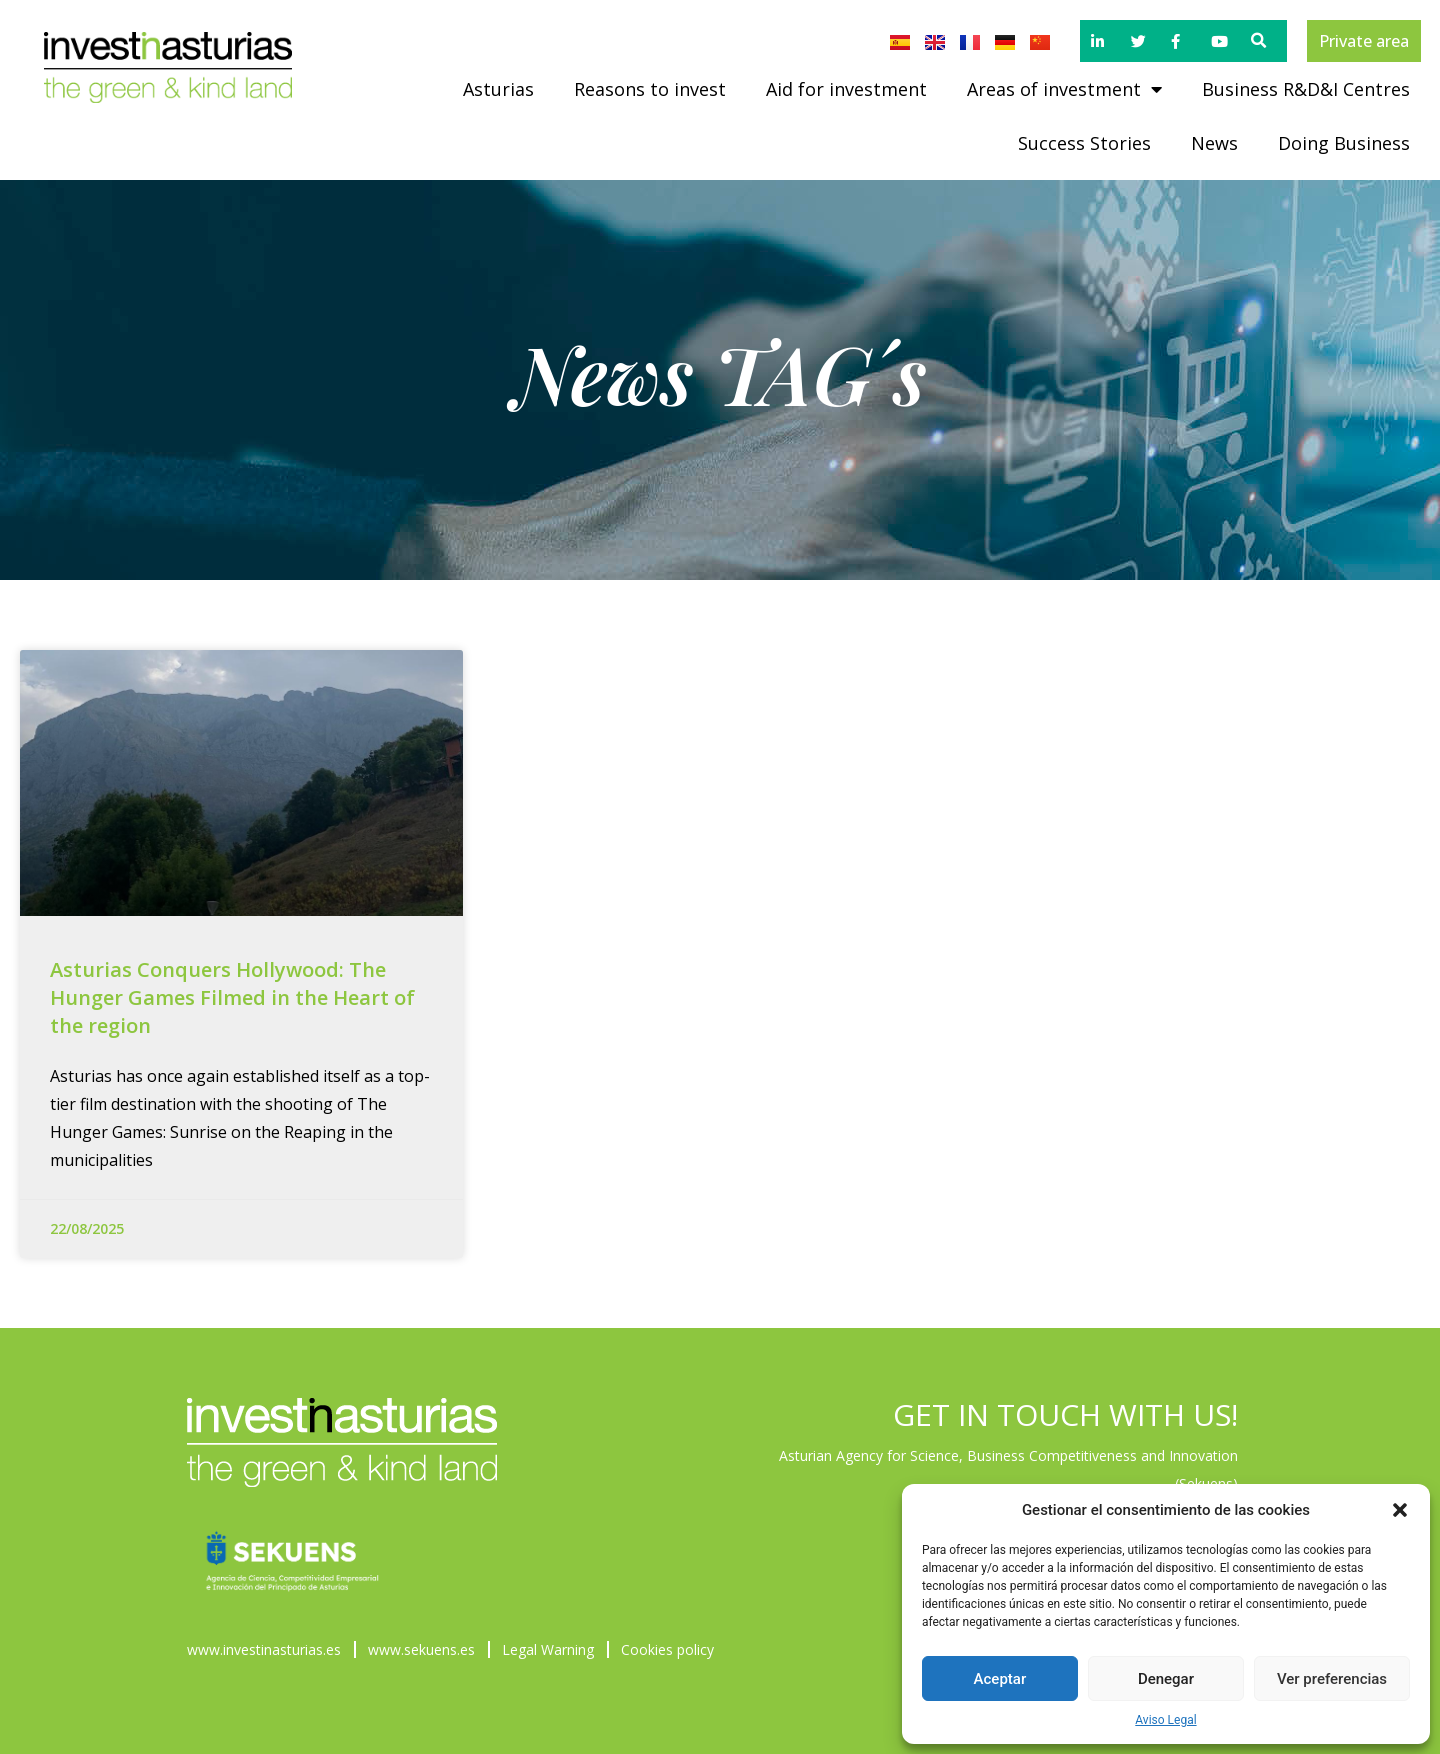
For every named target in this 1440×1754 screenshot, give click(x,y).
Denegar (1166, 1679)
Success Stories (1084, 143)
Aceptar (1000, 1679)
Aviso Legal (1165, 1720)
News (1214, 143)
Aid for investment (846, 89)
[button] (1400, 1510)
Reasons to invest (650, 89)
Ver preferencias (1332, 1679)
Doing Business (1344, 143)
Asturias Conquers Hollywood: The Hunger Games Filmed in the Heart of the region (232, 997)
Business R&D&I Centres (1306, 89)
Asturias (498, 89)
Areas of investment (1064, 89)
